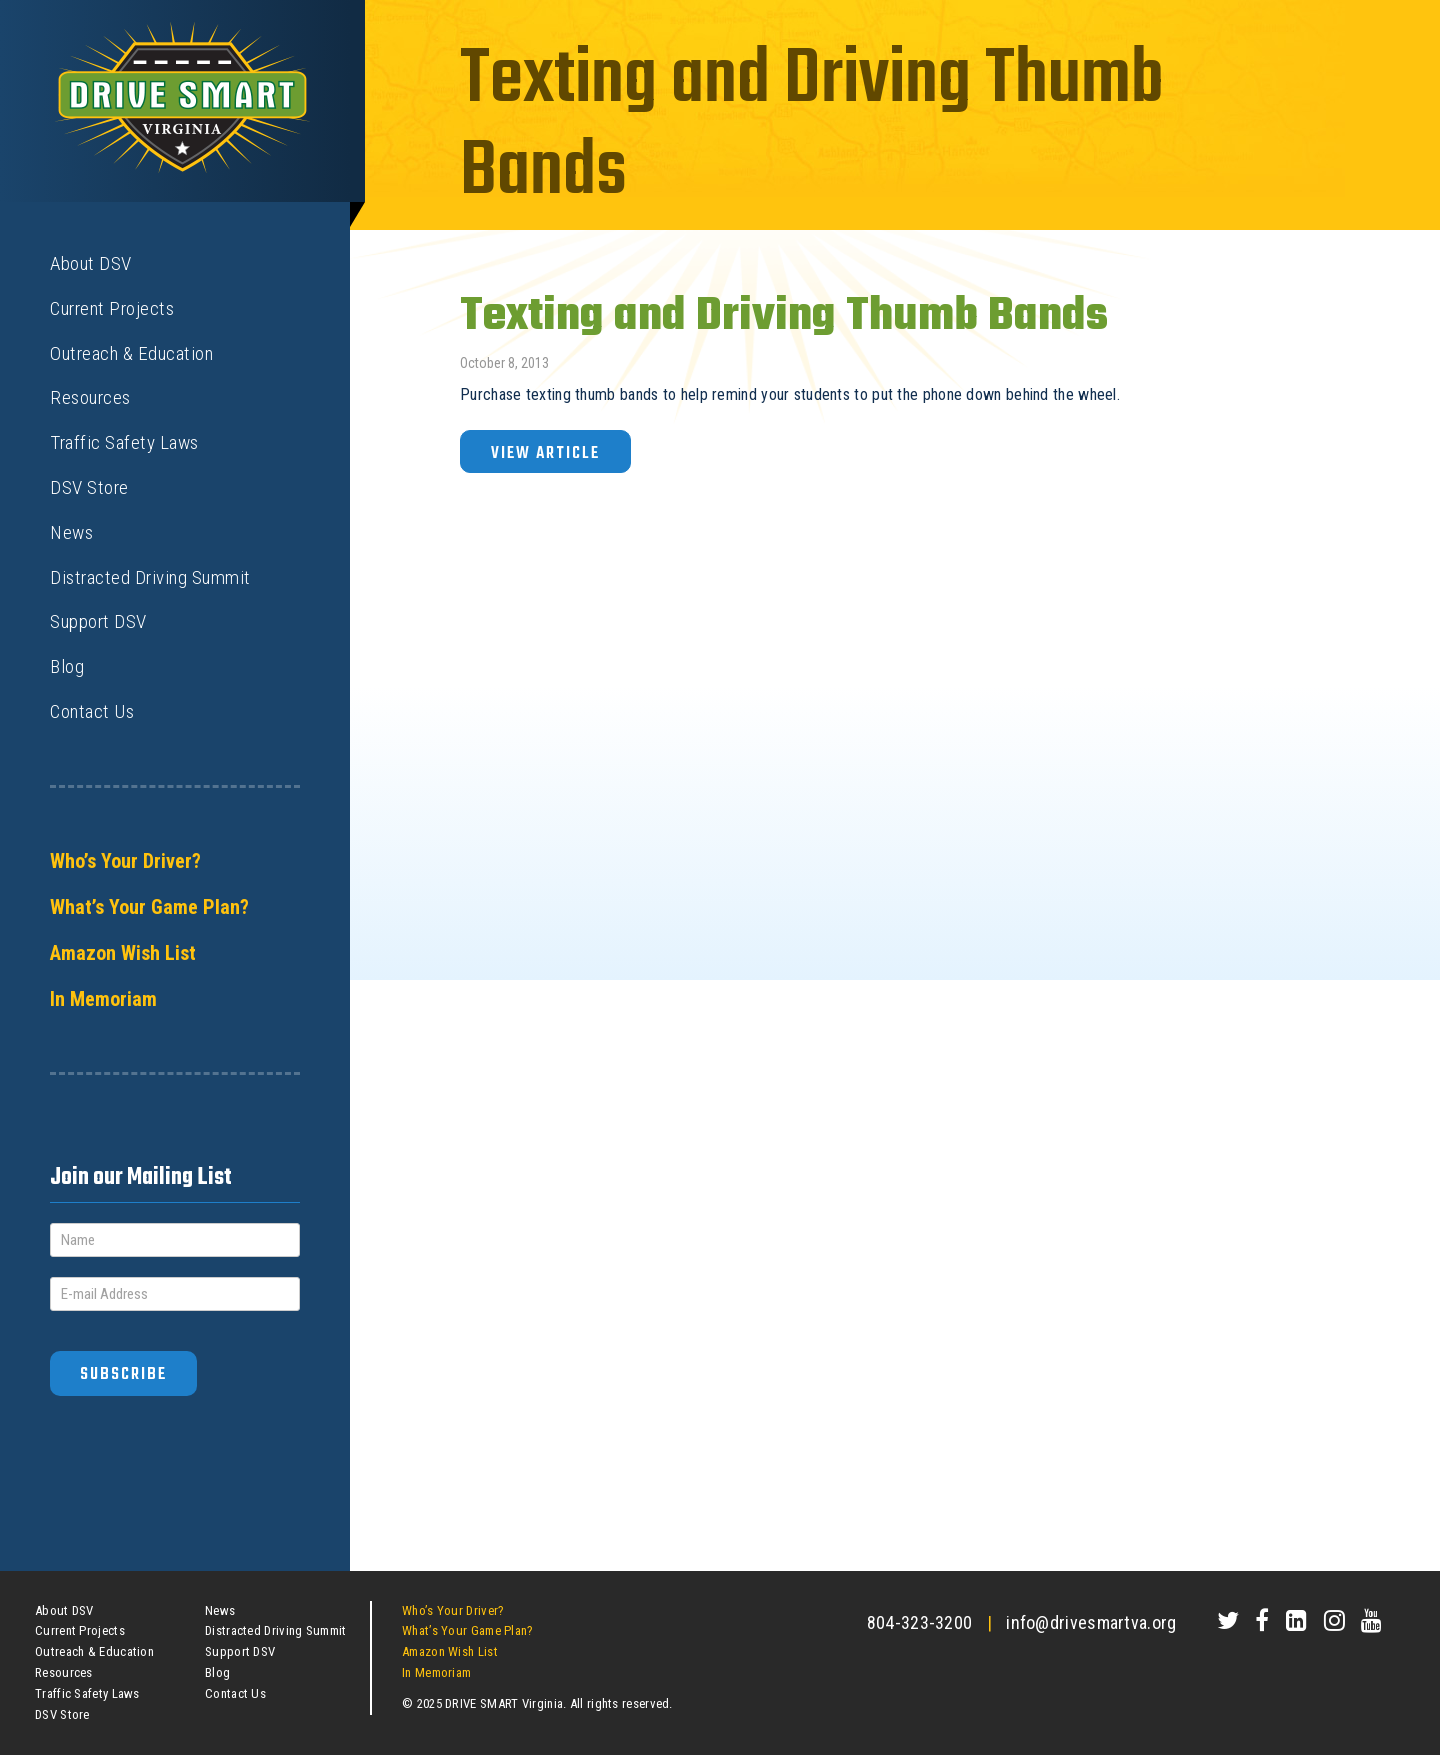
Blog (67, 666)
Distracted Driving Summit (150, 577)
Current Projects (112, 308)
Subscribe (123, 1374)
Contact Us (92, 711)
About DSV (91, 263)
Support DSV (98, 621)
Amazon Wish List (123, 953)
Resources (90, 397)
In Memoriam (103, 999)
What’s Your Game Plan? (149, 907)
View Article (545, 453)
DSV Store (89, 487)
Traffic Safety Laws (124, 442)
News (71, 532)
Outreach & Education (131, 353)
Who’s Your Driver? (125, 861)
